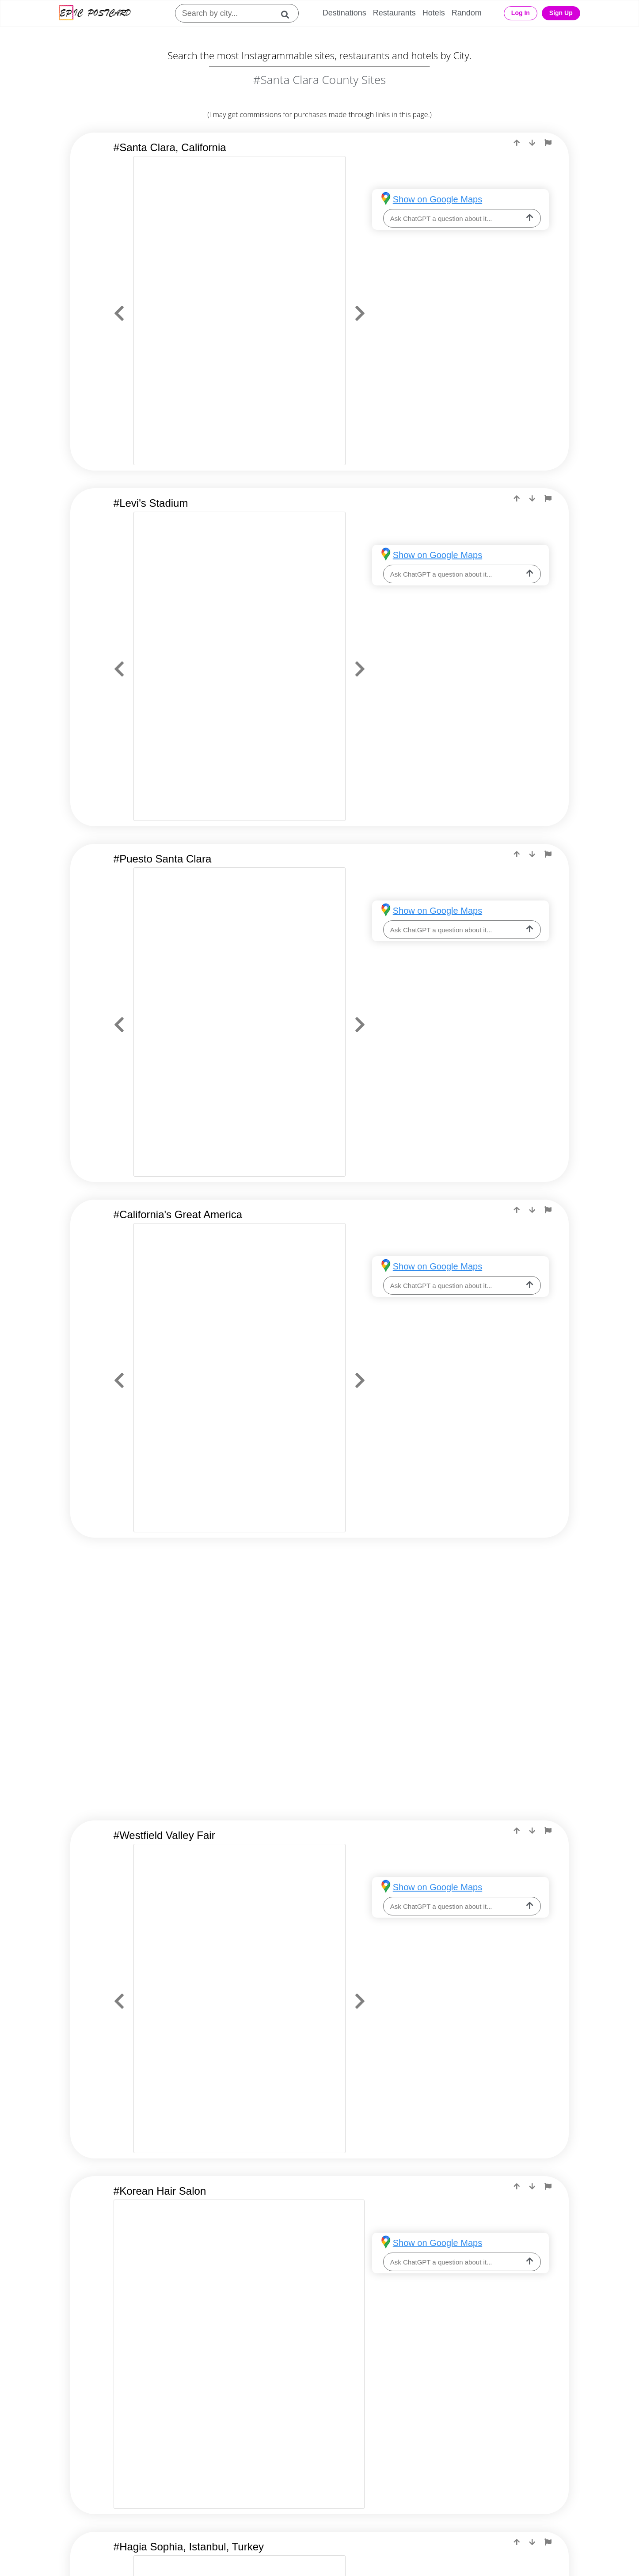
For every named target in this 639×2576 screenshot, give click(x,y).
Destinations (344, 12)
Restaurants (394, 12)
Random (467, 12)
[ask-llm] (530, 218)
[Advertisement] (319, 1626)
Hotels (433, 12)
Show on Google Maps (437, 199)
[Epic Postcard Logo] (94, 13)
